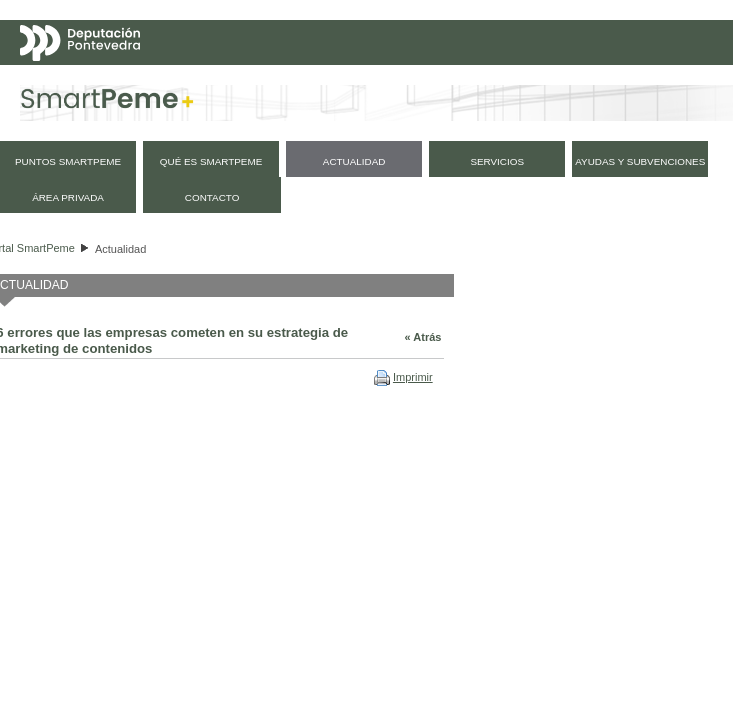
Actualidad (120, 249)
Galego (598, 83)
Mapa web (77, 123)
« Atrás (423, 337)
